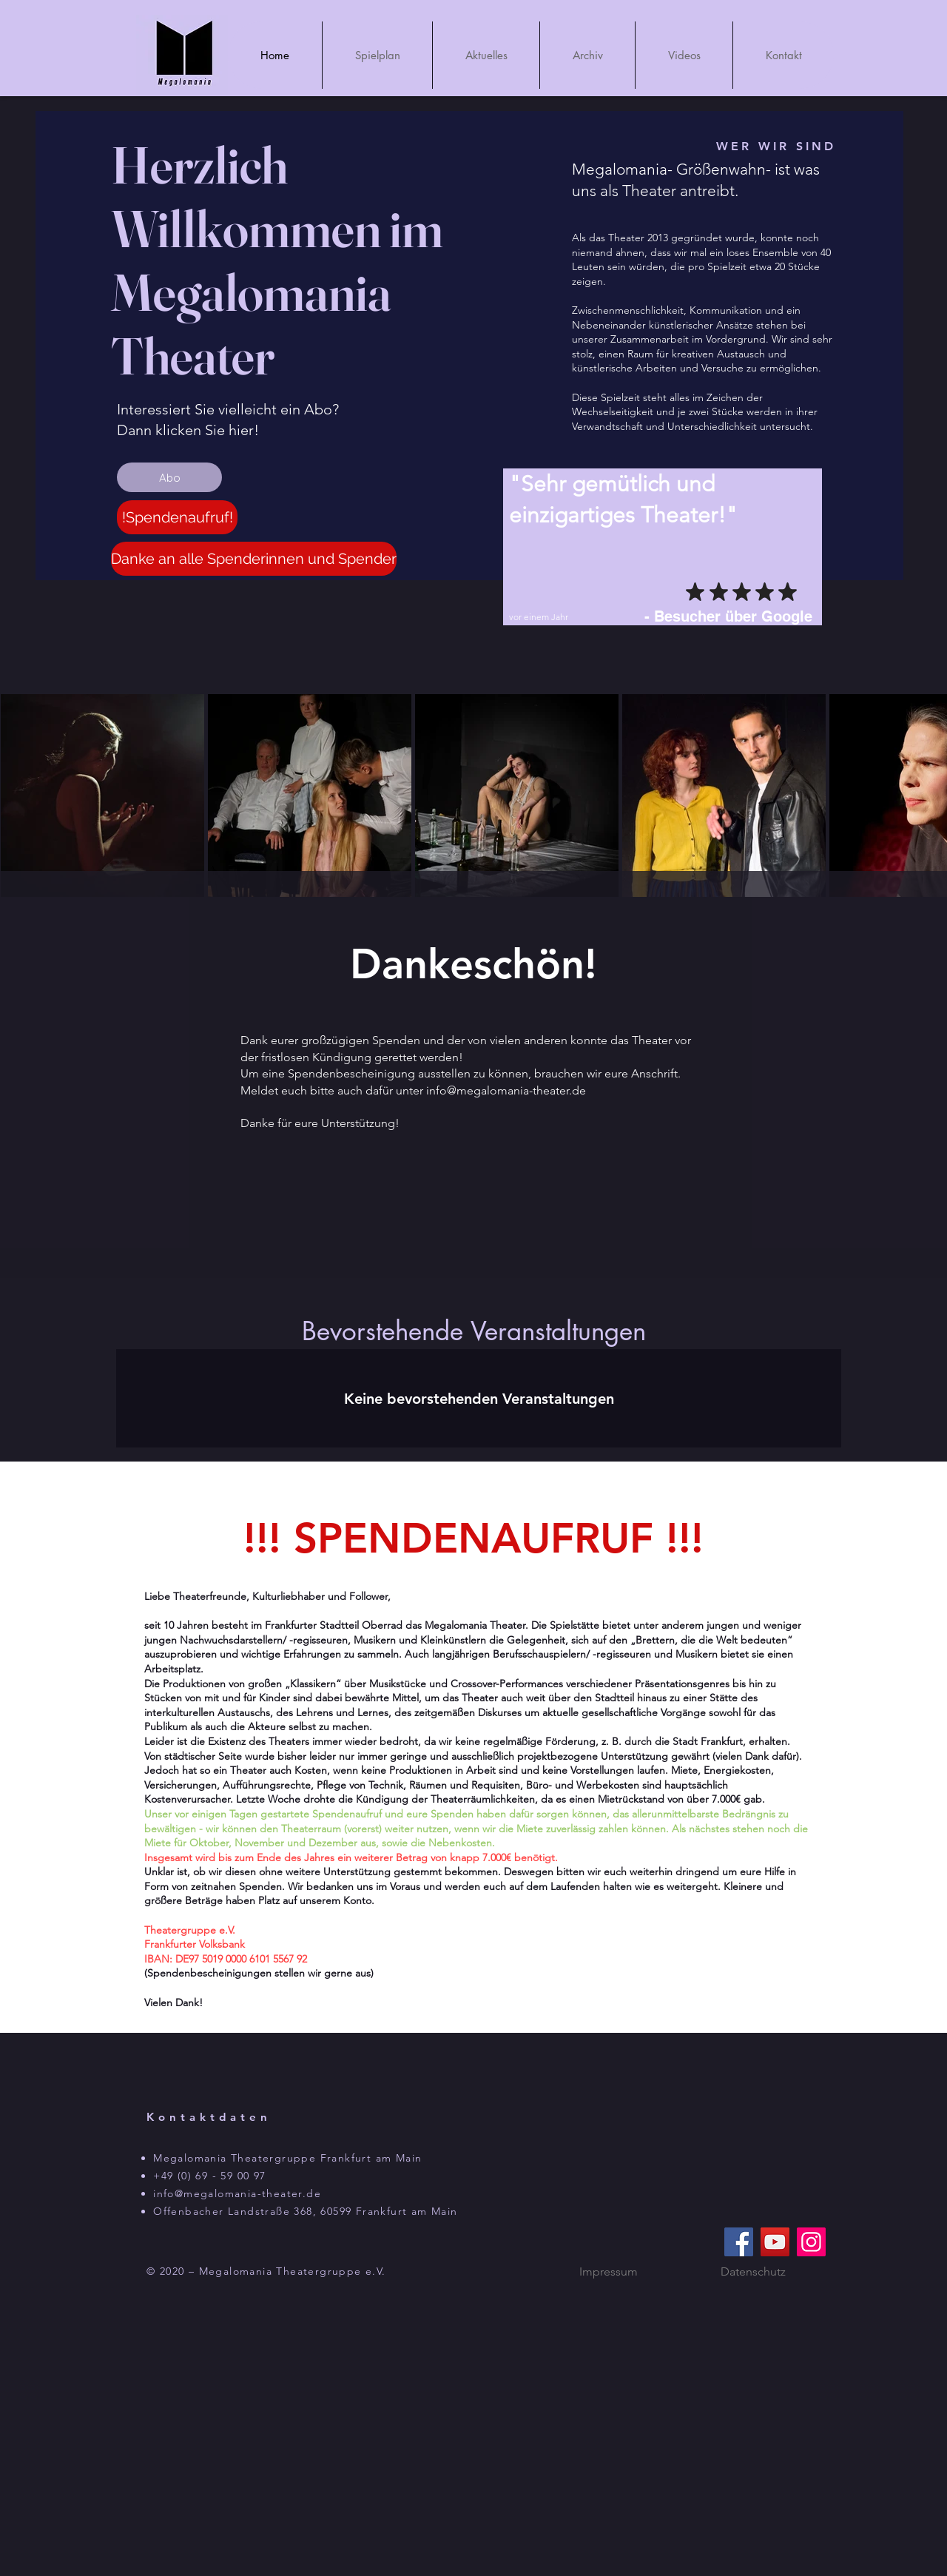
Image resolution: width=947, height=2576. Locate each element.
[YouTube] (775, 2241)
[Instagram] (811, 2241)
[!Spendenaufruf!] (177, 517)
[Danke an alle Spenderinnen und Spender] (254, 559)
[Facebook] (738, 2241)
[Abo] (169, 477)
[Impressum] (608, 2271)
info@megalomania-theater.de (506, 1090)
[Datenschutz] (753, 2271)
